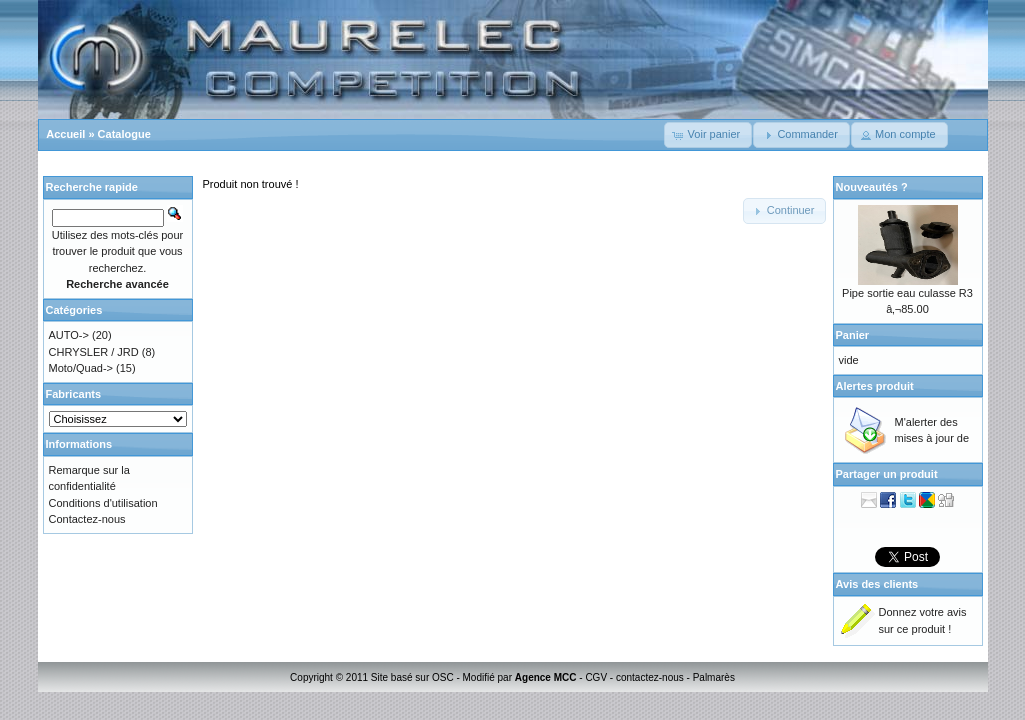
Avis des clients (877, 584)
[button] (708, 135)
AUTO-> (69, 335)
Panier (853, 335)
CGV (596, 677)
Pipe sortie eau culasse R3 (907, 293)
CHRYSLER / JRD (94, 352)
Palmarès (714, 677)
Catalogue (124, 134)
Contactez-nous (87, 519)
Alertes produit (875, 386)
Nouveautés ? (872, 187)
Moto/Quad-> (81, 368)
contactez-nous (650, 677)
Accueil (65, 134)
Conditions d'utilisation (103, 503)
